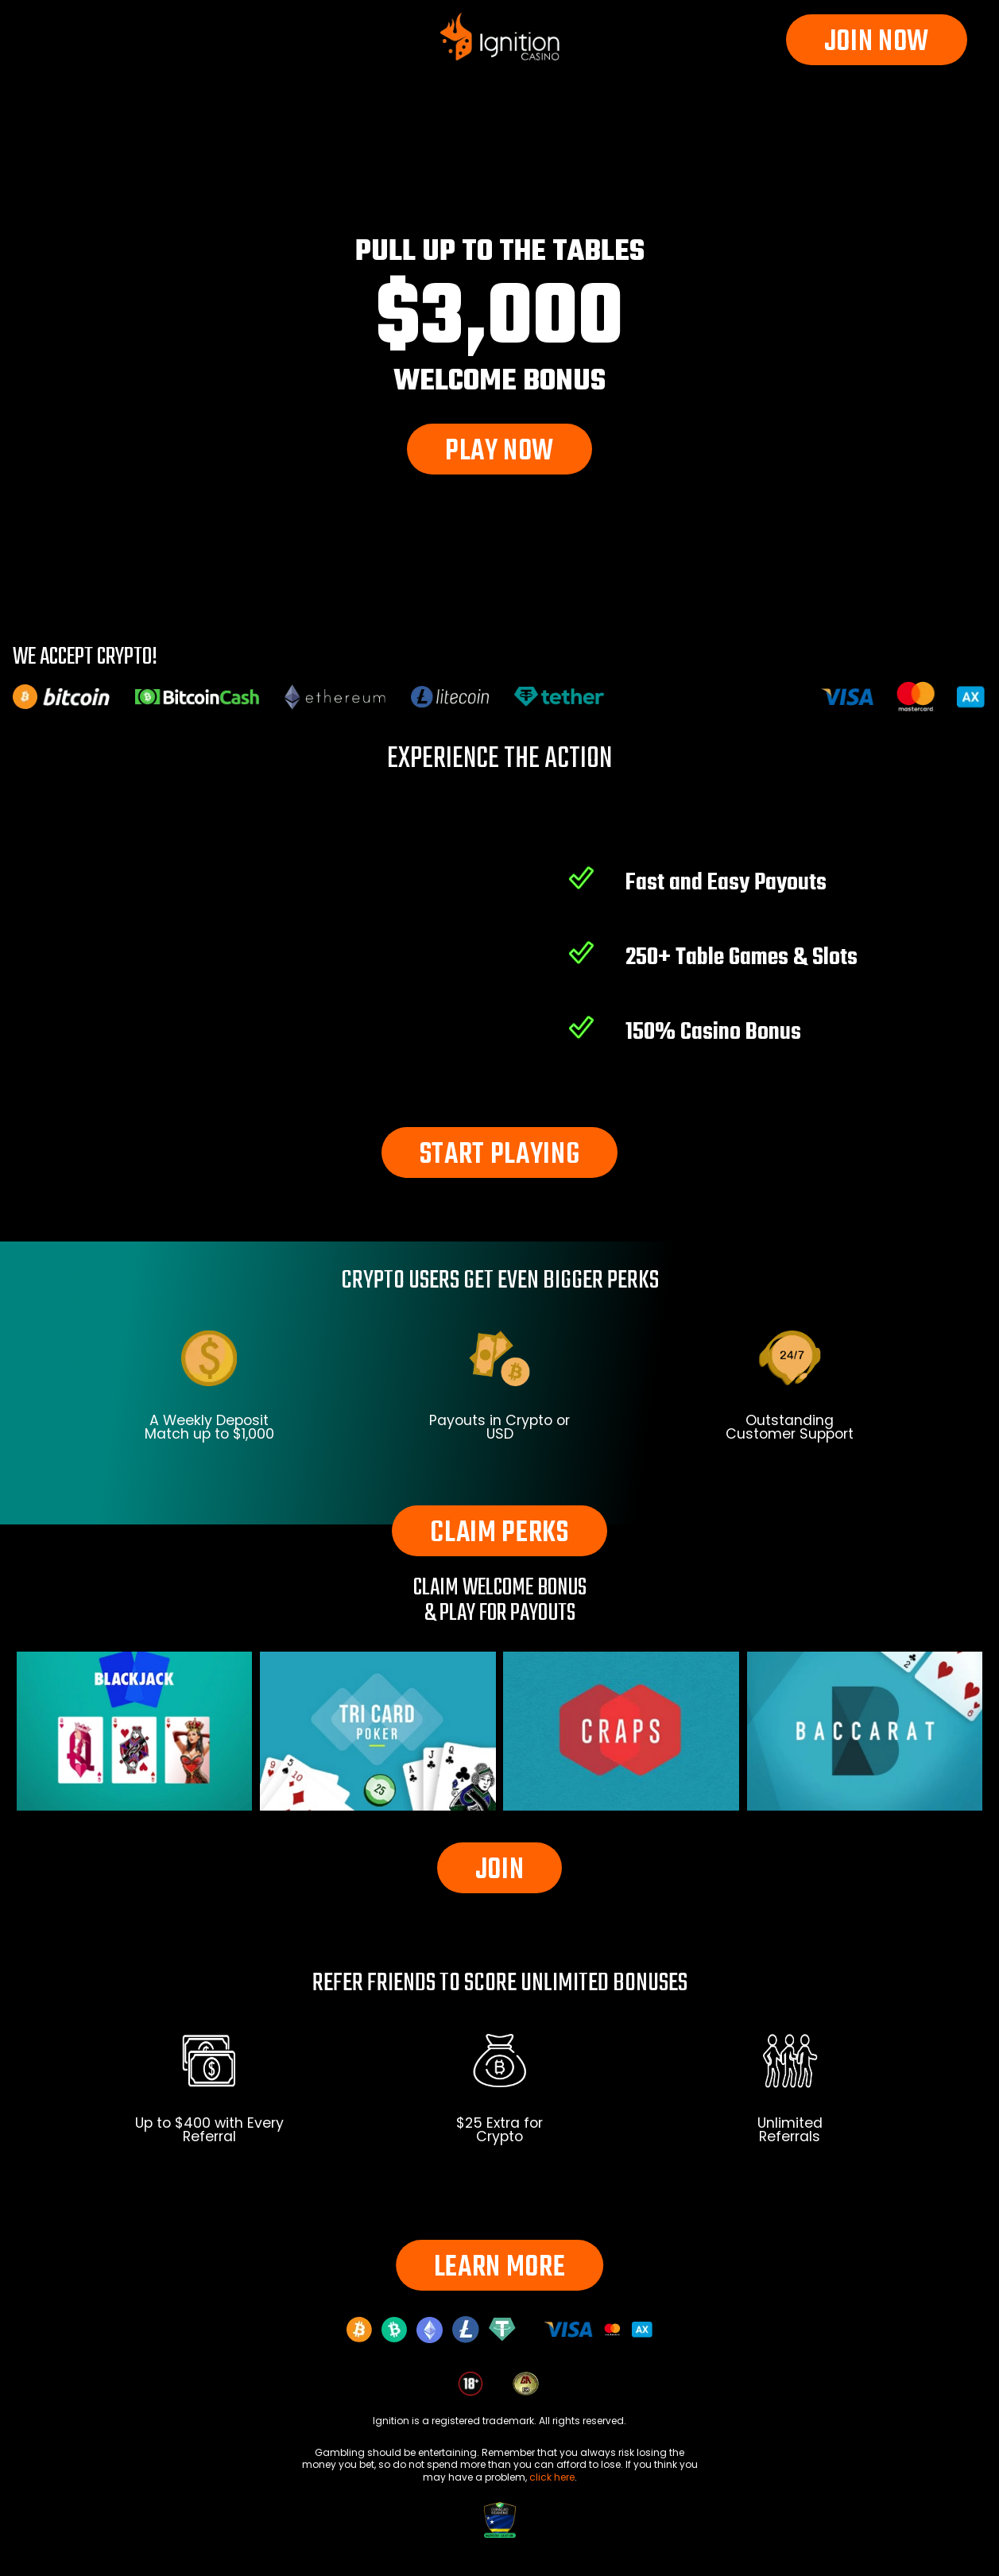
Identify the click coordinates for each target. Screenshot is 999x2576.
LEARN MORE (500, 2268)
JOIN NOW (876, 42)
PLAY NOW (499, 452)
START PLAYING (500, 1155)
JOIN (500, 1870)
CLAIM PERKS (499, 1533)
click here (552, 2477)
